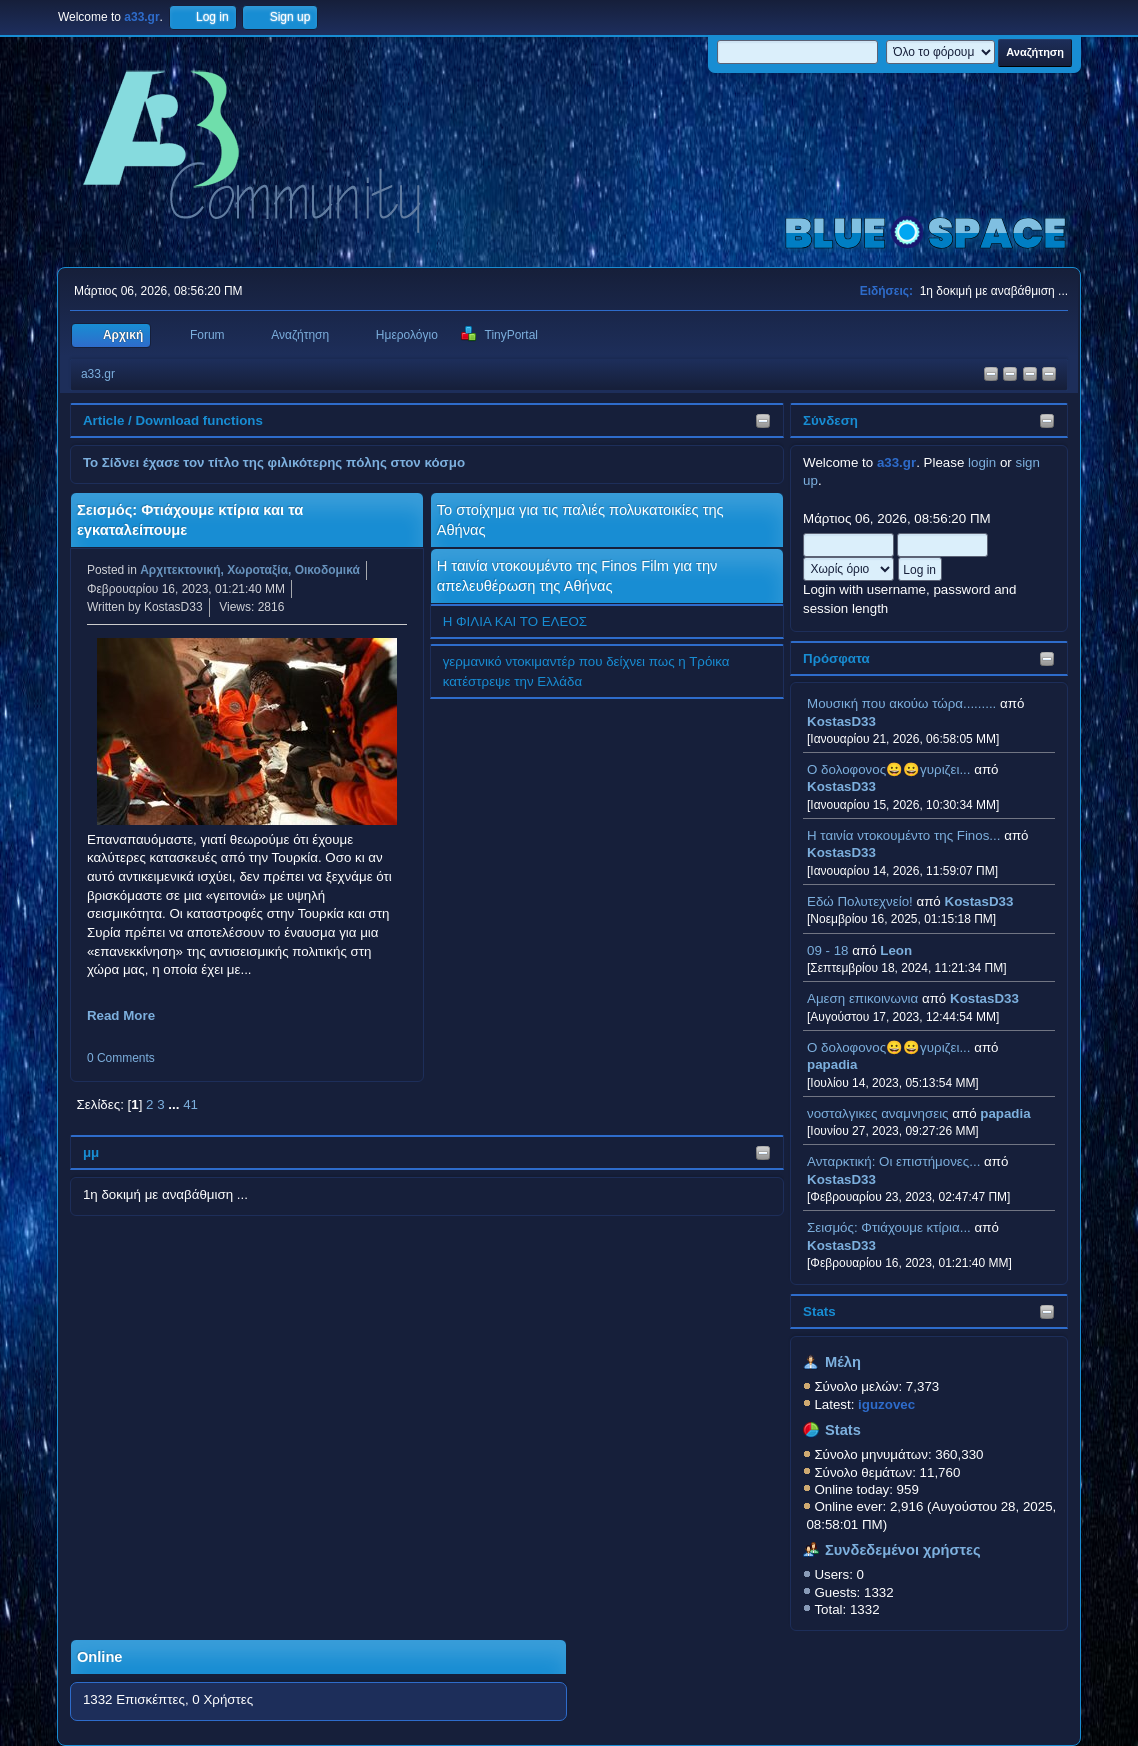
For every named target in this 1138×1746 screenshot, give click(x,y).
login (982, 462)
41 (190, 1104)
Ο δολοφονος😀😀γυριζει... (888, 769)
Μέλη (843, 1362)
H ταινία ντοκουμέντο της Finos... (903, 835)
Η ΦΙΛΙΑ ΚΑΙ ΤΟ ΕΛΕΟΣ (515, 621)
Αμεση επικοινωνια (862, 998)
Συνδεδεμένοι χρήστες (903, 1550)
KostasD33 (841, 721)
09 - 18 (828, 950)
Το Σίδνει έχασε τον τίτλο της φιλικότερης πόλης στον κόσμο (274, 462)
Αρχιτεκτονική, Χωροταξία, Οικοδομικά (250, 570)
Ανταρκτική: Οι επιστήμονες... (893, 1161)
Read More (121, 1015)
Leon (896, 950)
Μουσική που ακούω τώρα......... (901, 703)
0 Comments (121, 1058)
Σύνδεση (830, 420)
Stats (819, 1311)
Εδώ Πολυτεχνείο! (860, 901)
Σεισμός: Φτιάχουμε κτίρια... (889, 1227)
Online (100, 1657)
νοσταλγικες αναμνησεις (878, 1113)
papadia (832, 1064)
